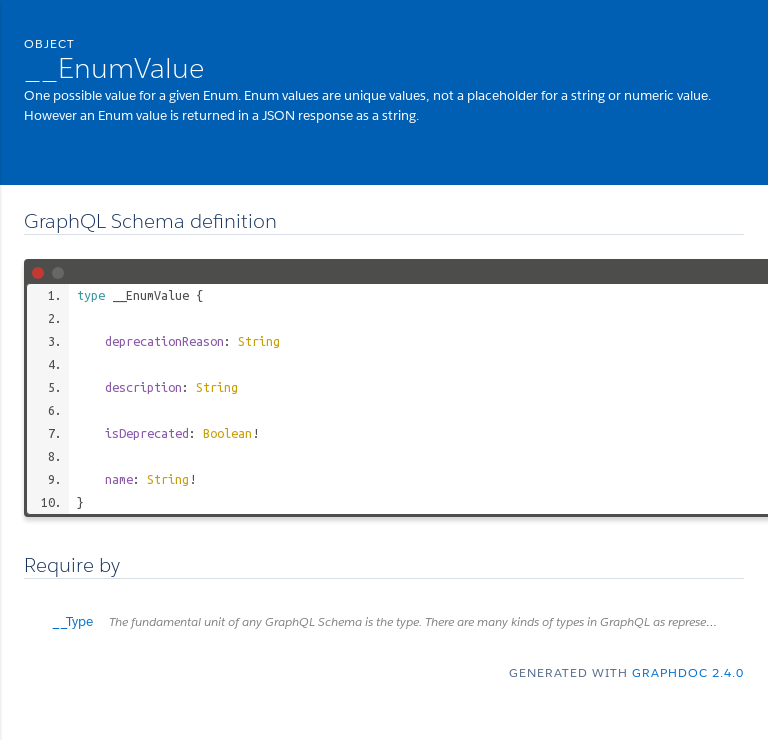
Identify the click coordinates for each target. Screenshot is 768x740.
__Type (398, 621)
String (259, 341)
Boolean (227, 433)
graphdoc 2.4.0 (688, 672)
